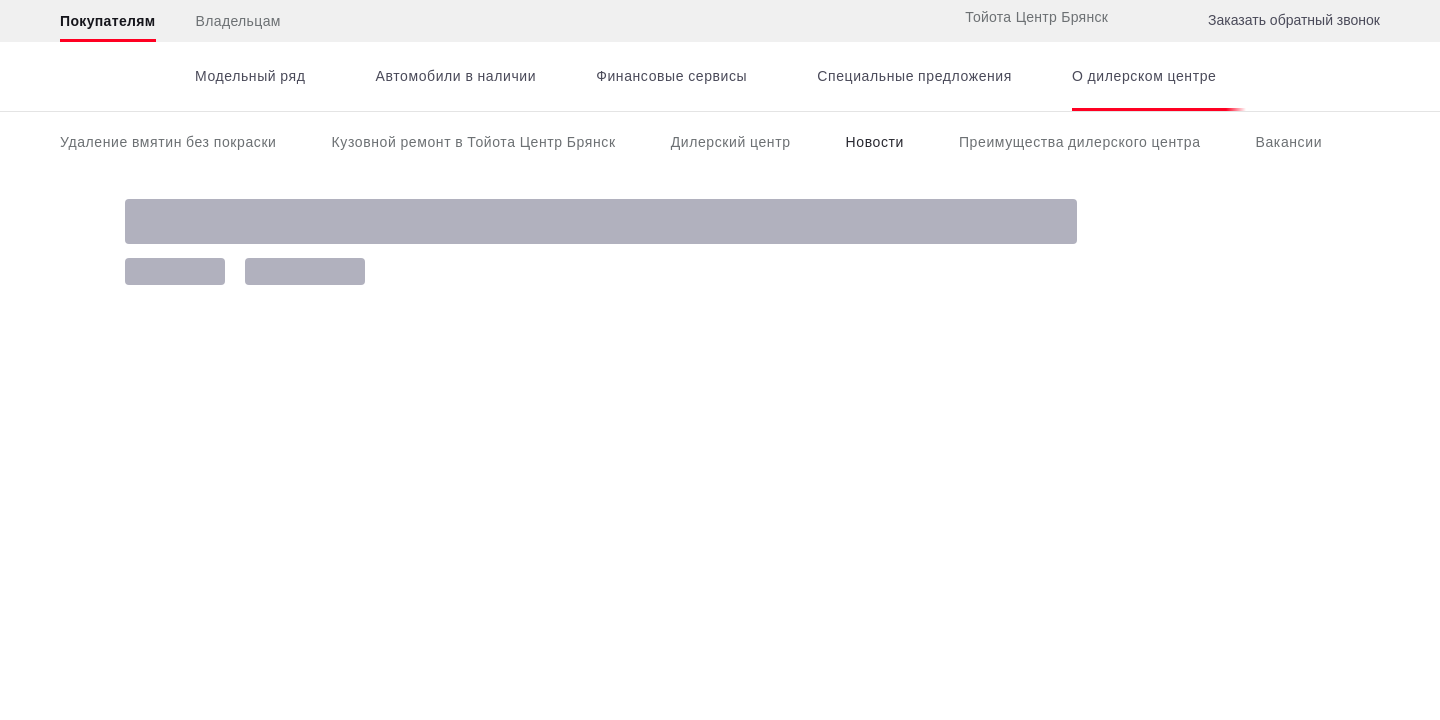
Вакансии (1289, 142)
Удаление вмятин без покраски (168, 142)
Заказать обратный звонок (1294, 20)
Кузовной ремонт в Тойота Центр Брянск (474, 142)
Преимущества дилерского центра (1080, 142)
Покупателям (108, 21)
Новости (875, 142)
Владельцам (238, 21)
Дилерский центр (731, 142)
